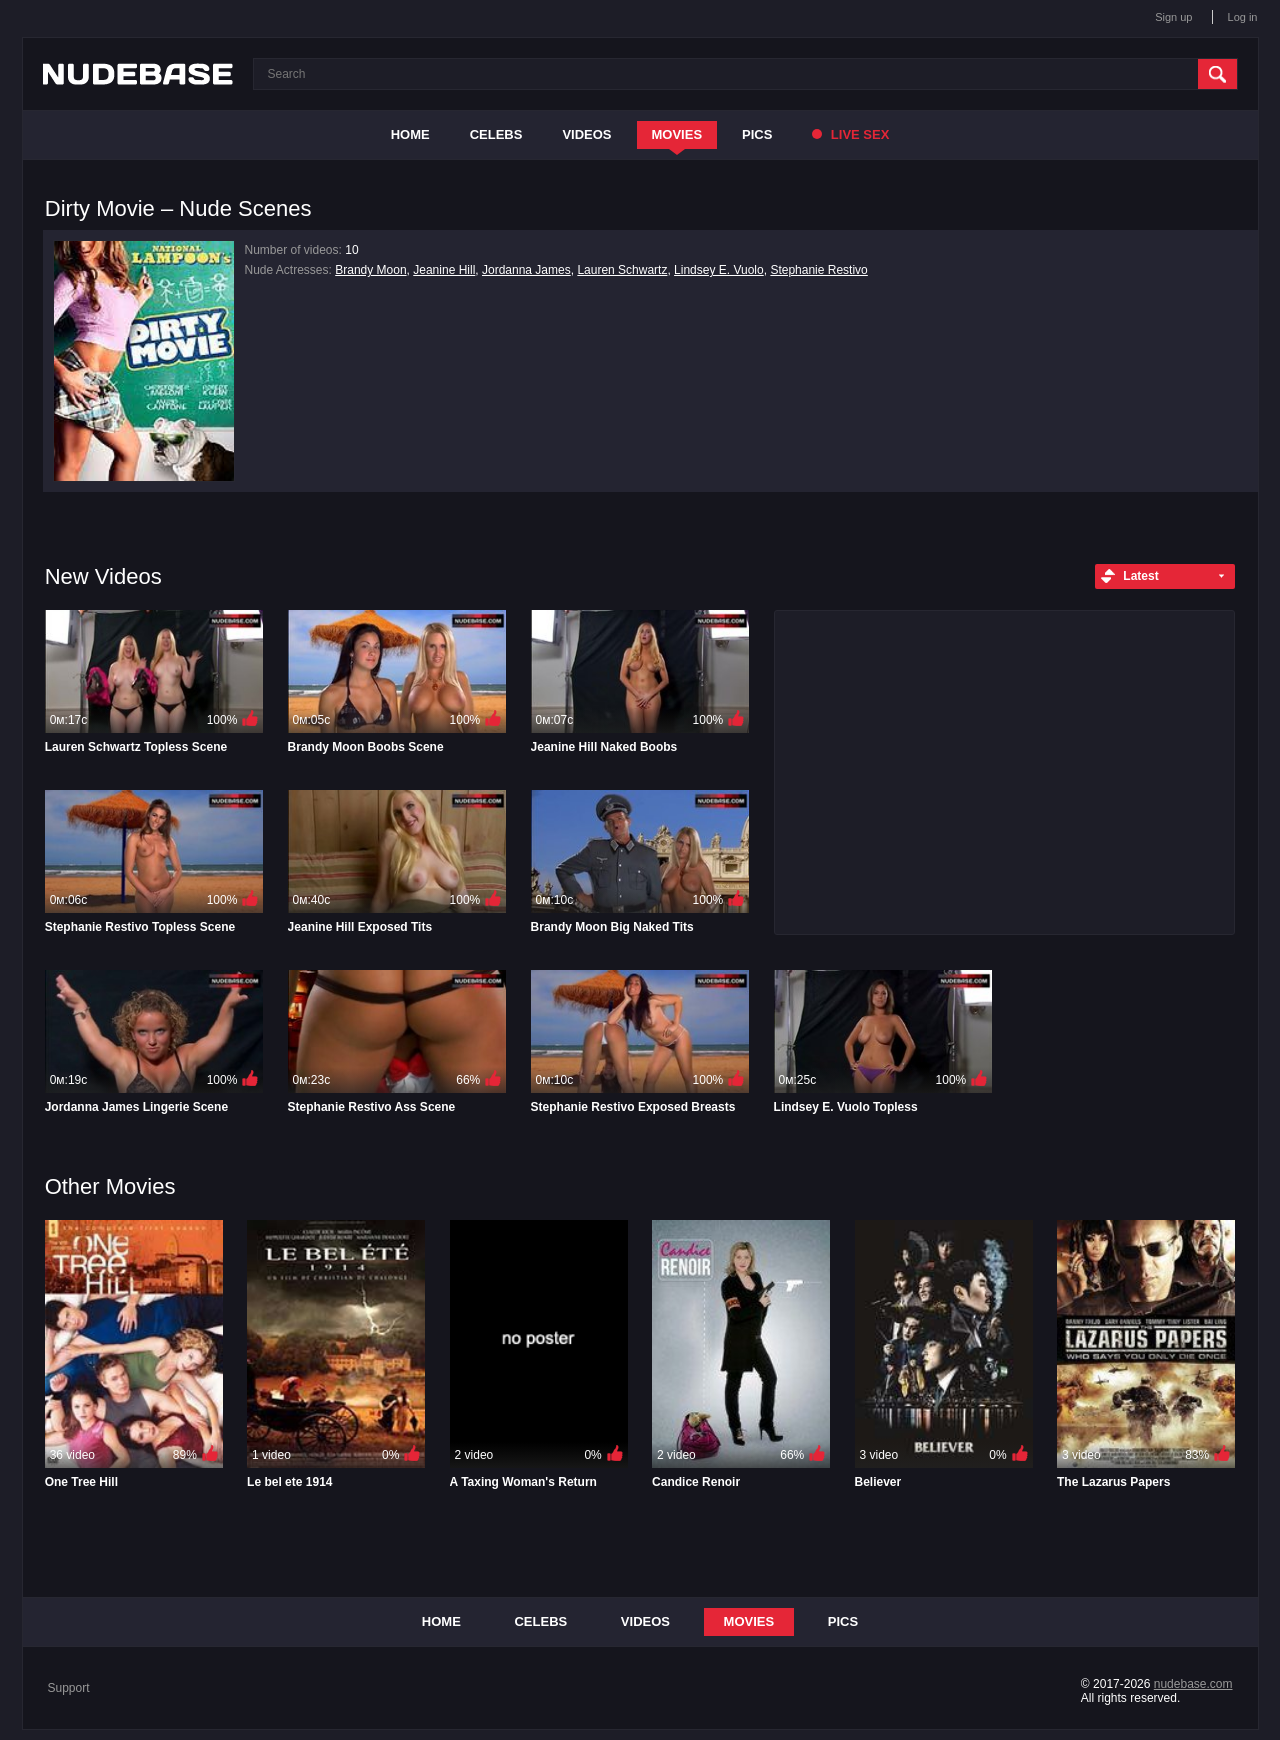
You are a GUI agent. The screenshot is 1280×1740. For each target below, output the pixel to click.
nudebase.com (1193, 1684)
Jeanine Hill (444, 270)
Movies (677, 134)
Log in (1243, 17)
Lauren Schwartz (622, 270)
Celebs (496, 134)
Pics (757, 134)
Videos (586, 134)
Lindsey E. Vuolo (719, 270)
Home (410, 134)
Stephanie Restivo (818, 270)
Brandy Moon (370, 270)
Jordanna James (526, 270)
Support (69, 1688)
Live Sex (850, 134)
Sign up (1173, 17)
